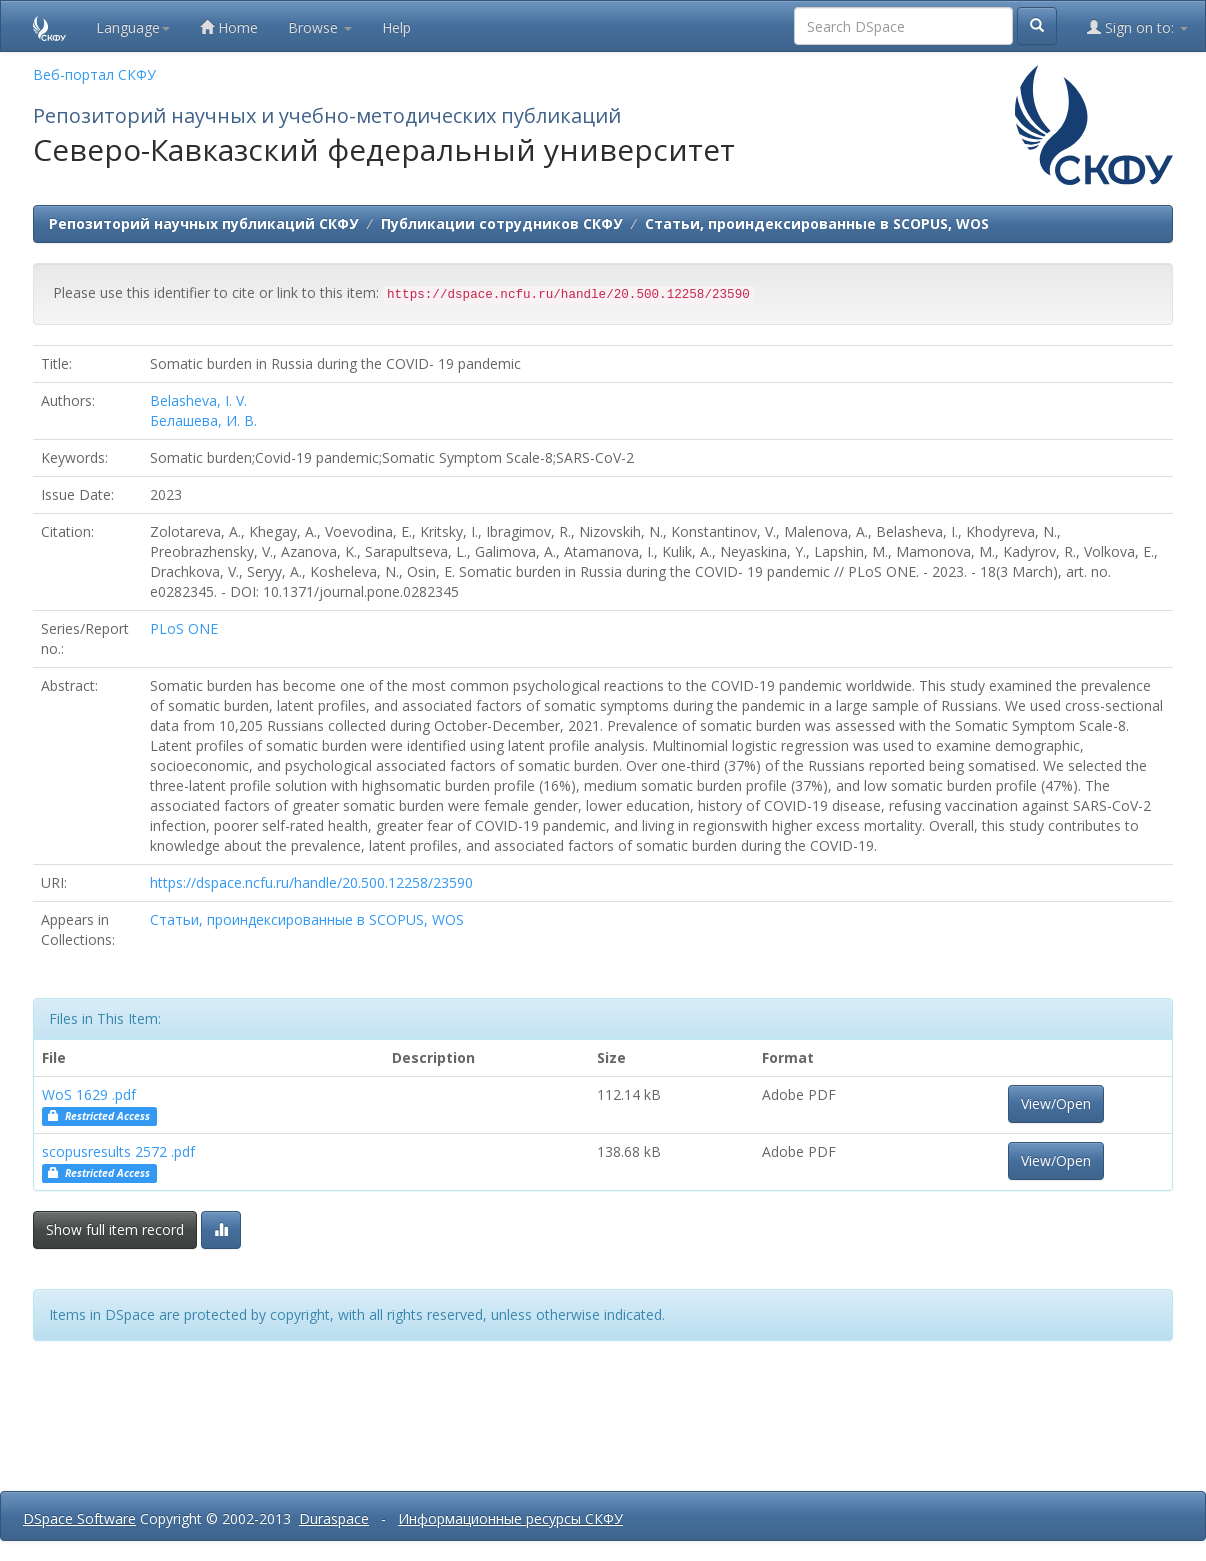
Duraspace (334, 1518)
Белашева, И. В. (203, 420)
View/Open (1056, 1103)
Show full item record (115, 1229)
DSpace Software (79, 1518)
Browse (320, 27)
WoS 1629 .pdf (89, 1094)
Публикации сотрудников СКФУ (501, 223)
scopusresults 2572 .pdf (118, 1151)
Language (133, 27)
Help (396, 27)
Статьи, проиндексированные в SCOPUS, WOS (817, 223)
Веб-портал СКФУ (94, 74)
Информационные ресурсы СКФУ (510, 1518)
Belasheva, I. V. (198, 400)
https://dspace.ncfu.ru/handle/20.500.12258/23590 (311, 882)
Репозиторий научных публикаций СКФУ (203, 223)
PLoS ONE (184, 628)
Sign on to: (1137, 27)
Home (229, 27)
